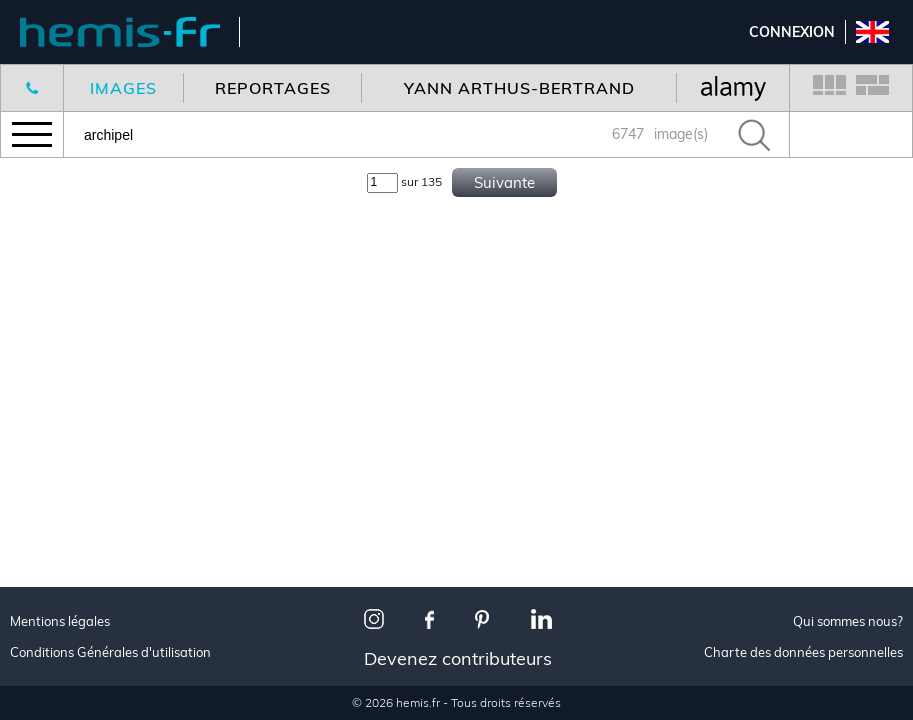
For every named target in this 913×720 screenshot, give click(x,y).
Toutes (53, 533)
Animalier (64, 418)
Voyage (54, 369)
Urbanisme (67, 698)
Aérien (52, 443)
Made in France (85, 558)
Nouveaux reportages (112, 204)
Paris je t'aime (80, 583)
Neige (48, 673)
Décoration (71, 394)
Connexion (792, 32)
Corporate (68, 468)
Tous (45, 344)
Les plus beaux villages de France (126, 616)
